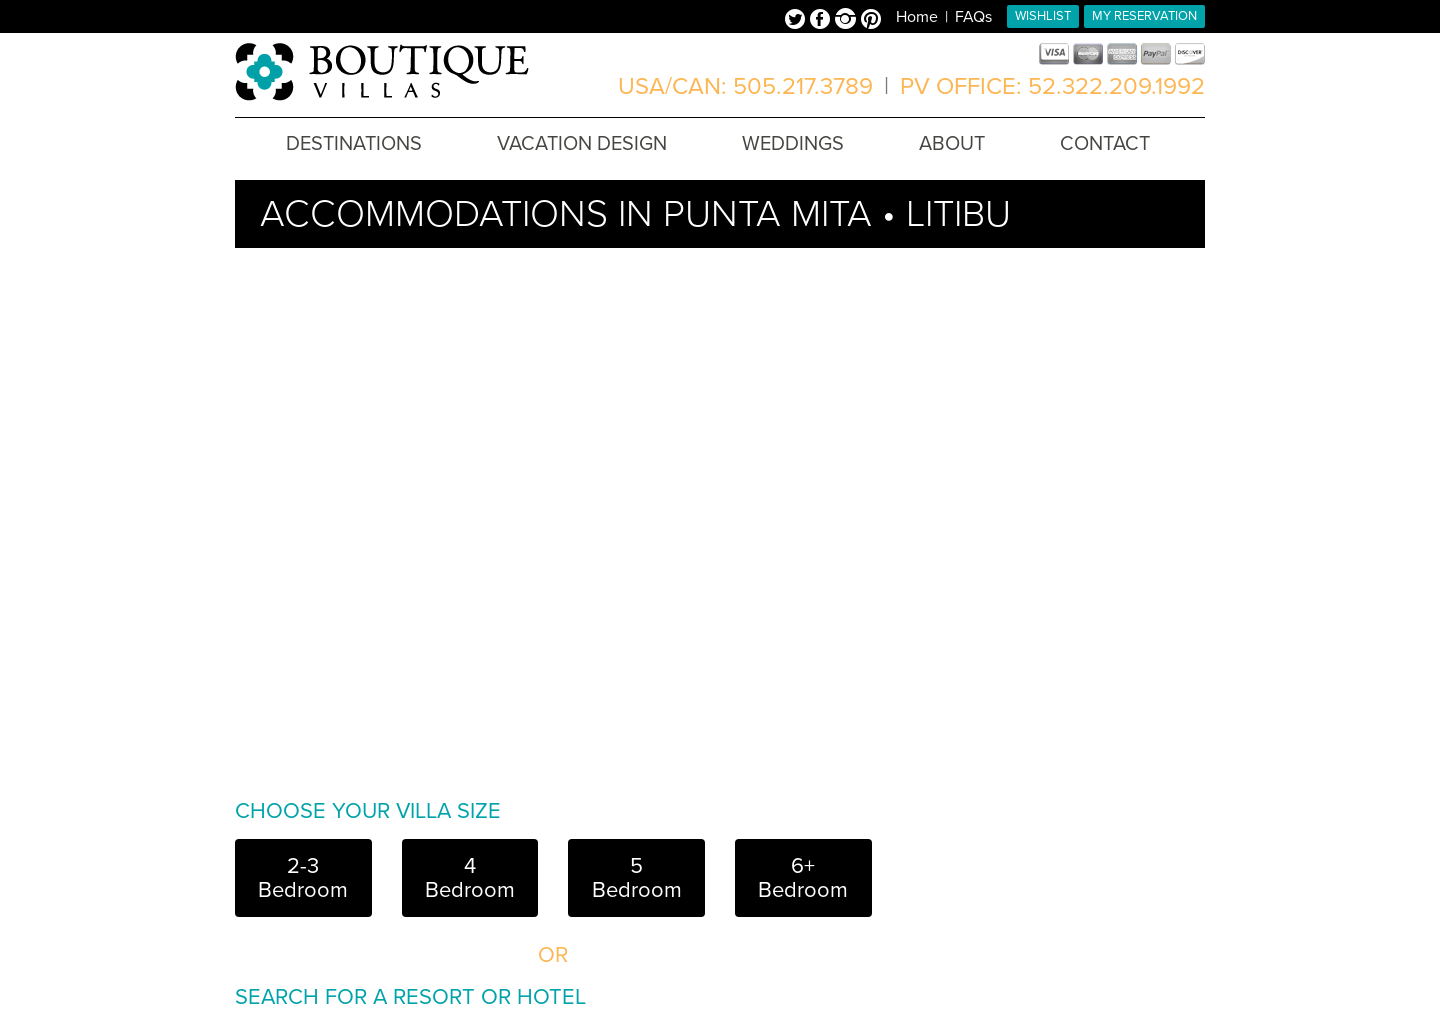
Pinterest (871, 21)
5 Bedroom (637, 878)
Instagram (848, 21)
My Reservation (1144, 16)
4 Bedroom (470, 878)
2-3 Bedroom (303, 878)
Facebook (822, 21)
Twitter (797, 21)
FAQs (973, 17)
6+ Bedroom (803, 878)
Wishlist (1043, 16)
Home (917, 17)
